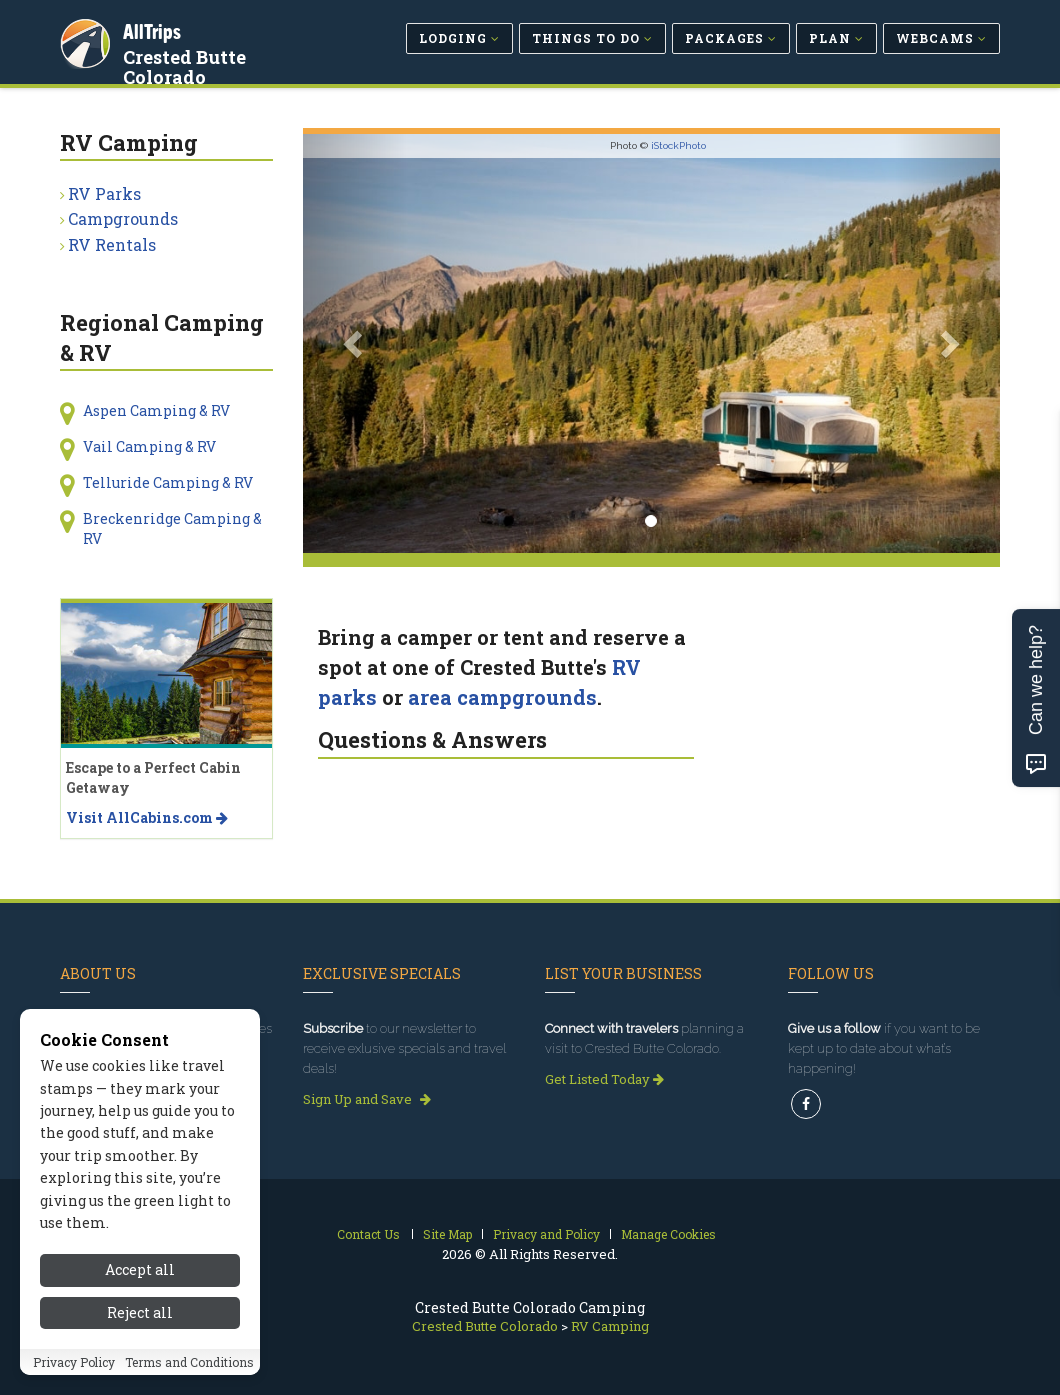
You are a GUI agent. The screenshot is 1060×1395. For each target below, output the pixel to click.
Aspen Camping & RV (156, 410)
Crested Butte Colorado (187, 64)
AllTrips (155, 28)
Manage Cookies (668, 1234)
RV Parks (104, 193)
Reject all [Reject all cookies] (140, 1312)
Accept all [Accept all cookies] (140, 1269)
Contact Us (368, 1234)
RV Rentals (112, 244)
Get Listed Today (604, 1079)
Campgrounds (123, 218)
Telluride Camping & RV (168, 482)
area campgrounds (502, 697)
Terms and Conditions (189, 1362)
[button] (355, 343)
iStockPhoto (678, 145)
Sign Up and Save (367, 1099)
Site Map (447, 1234)
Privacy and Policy (546, 1234)
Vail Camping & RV (149, 446)
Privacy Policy (74, 1362)
